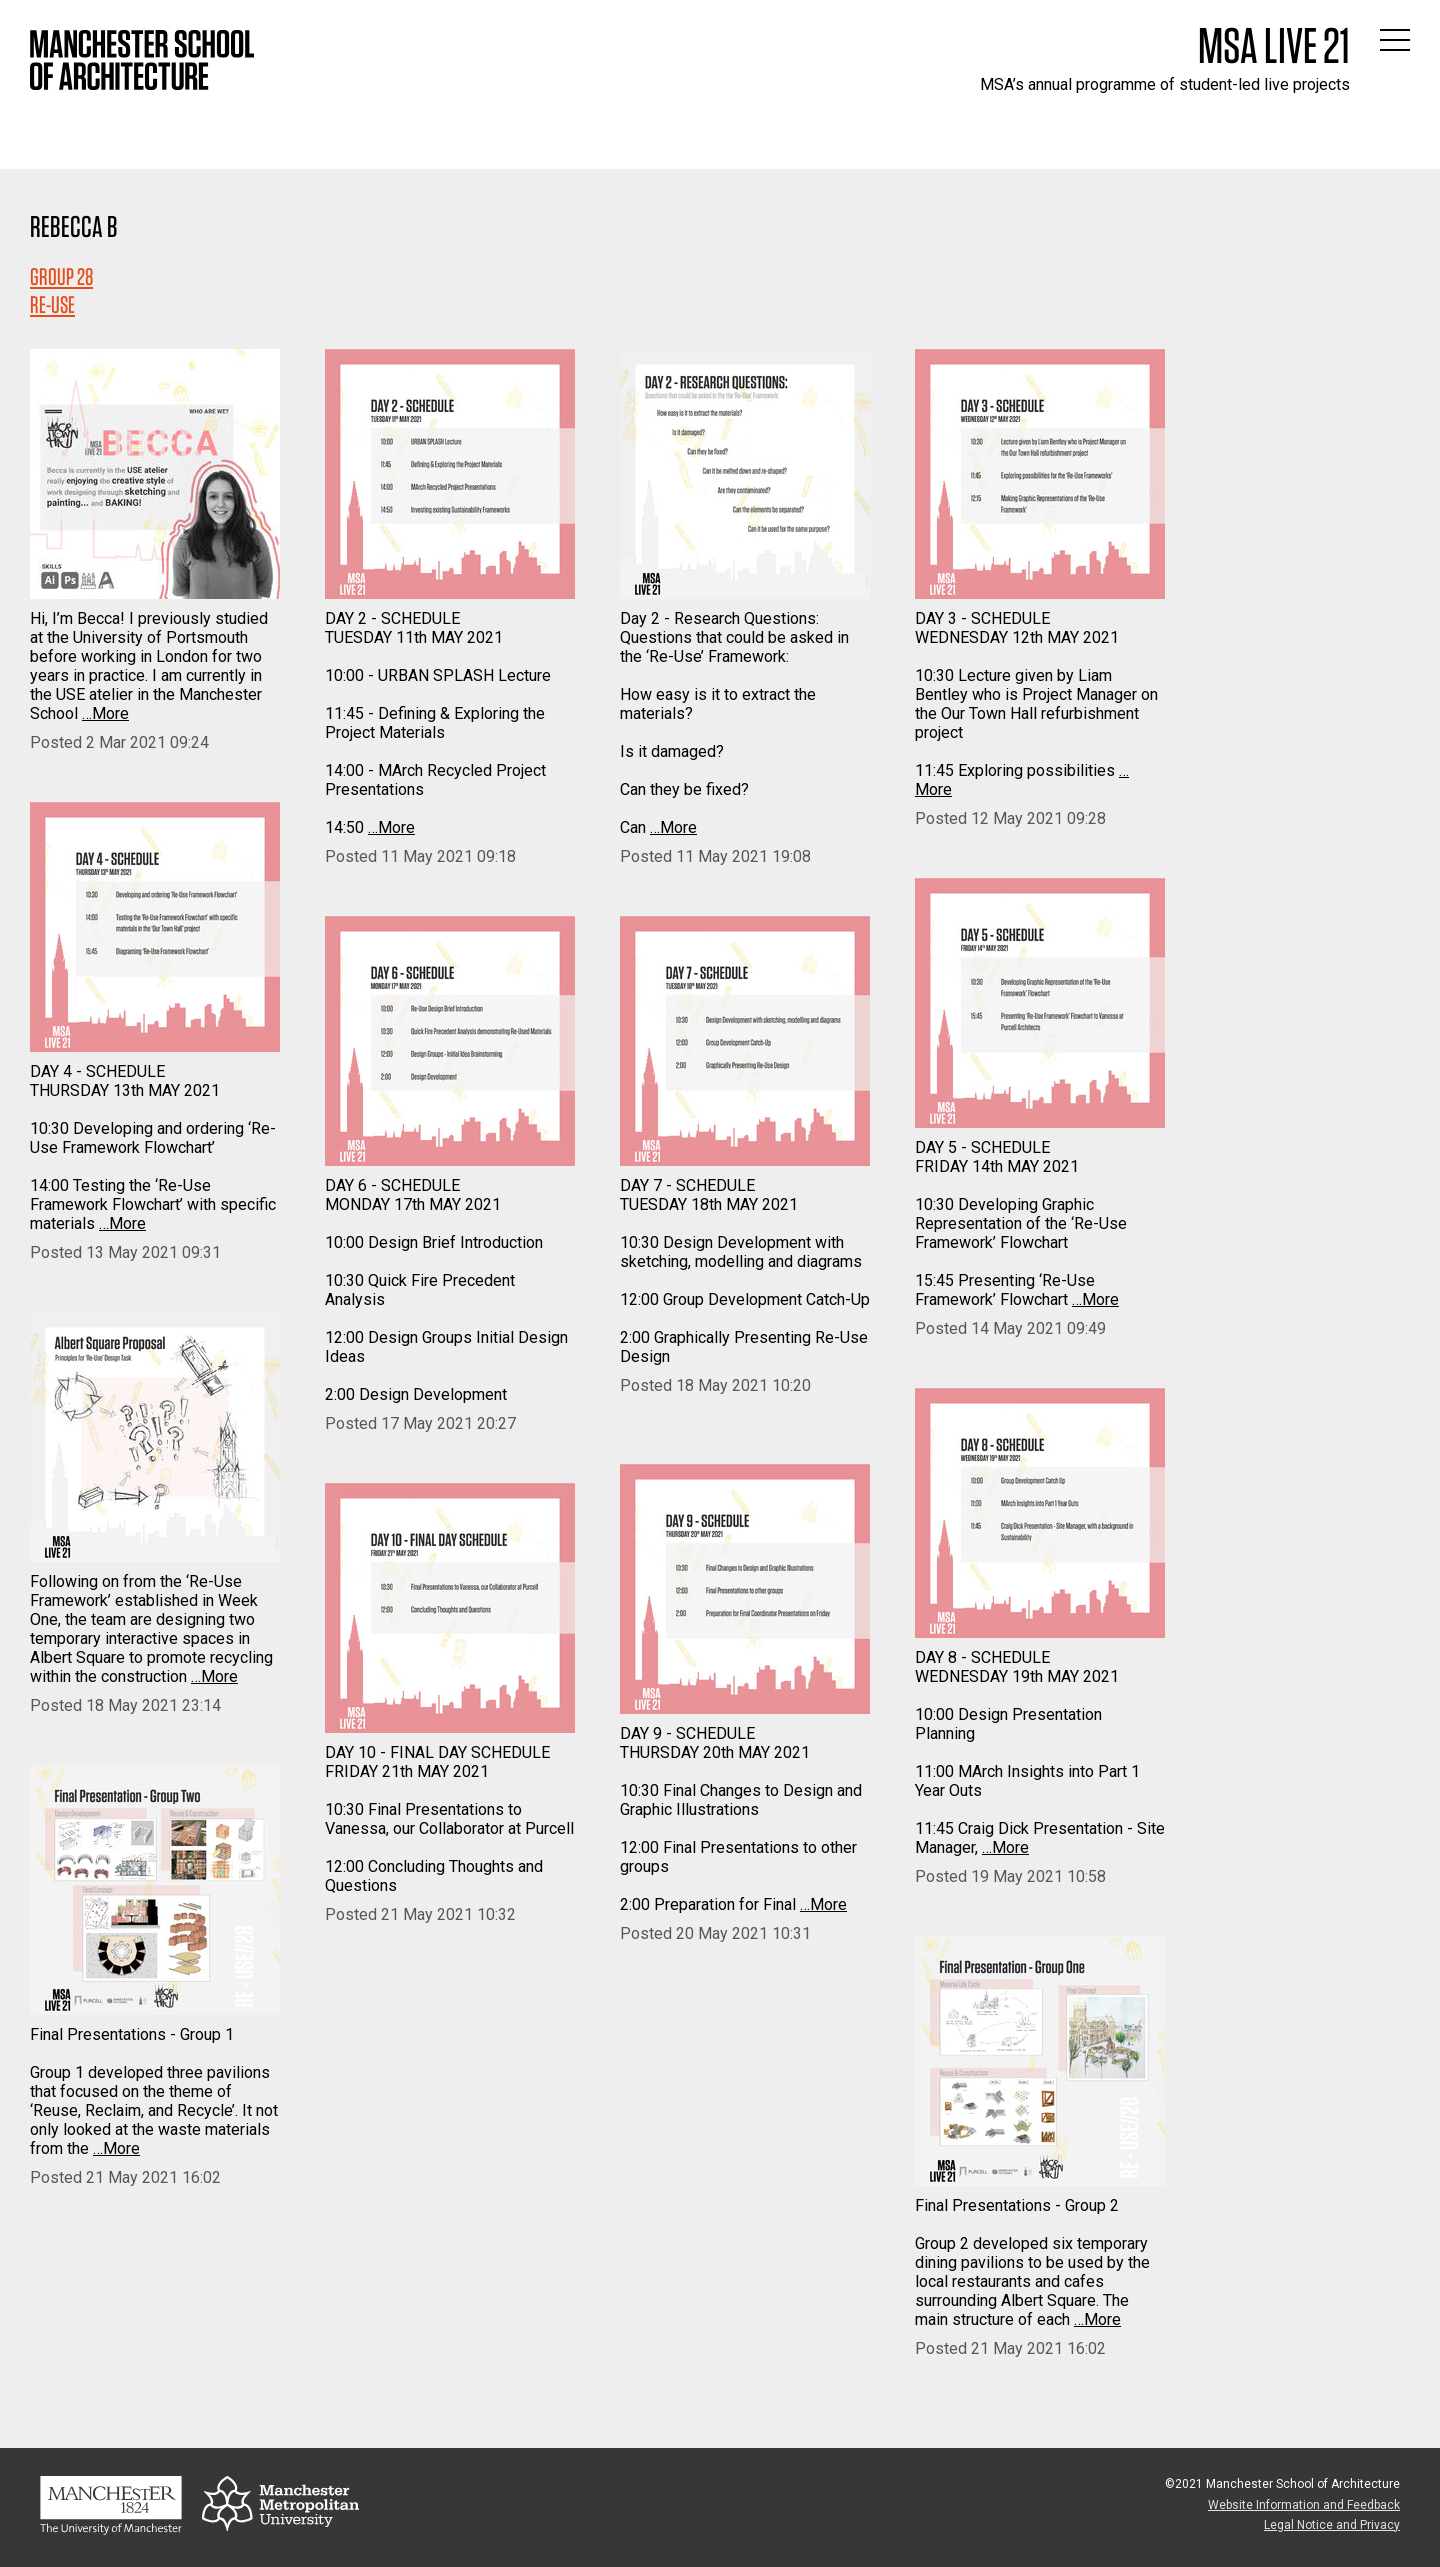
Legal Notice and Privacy (1332, 2525)
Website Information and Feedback (1304, 2505)
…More (105, 713)
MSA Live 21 (1274, 45)
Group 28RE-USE (61, 290)
